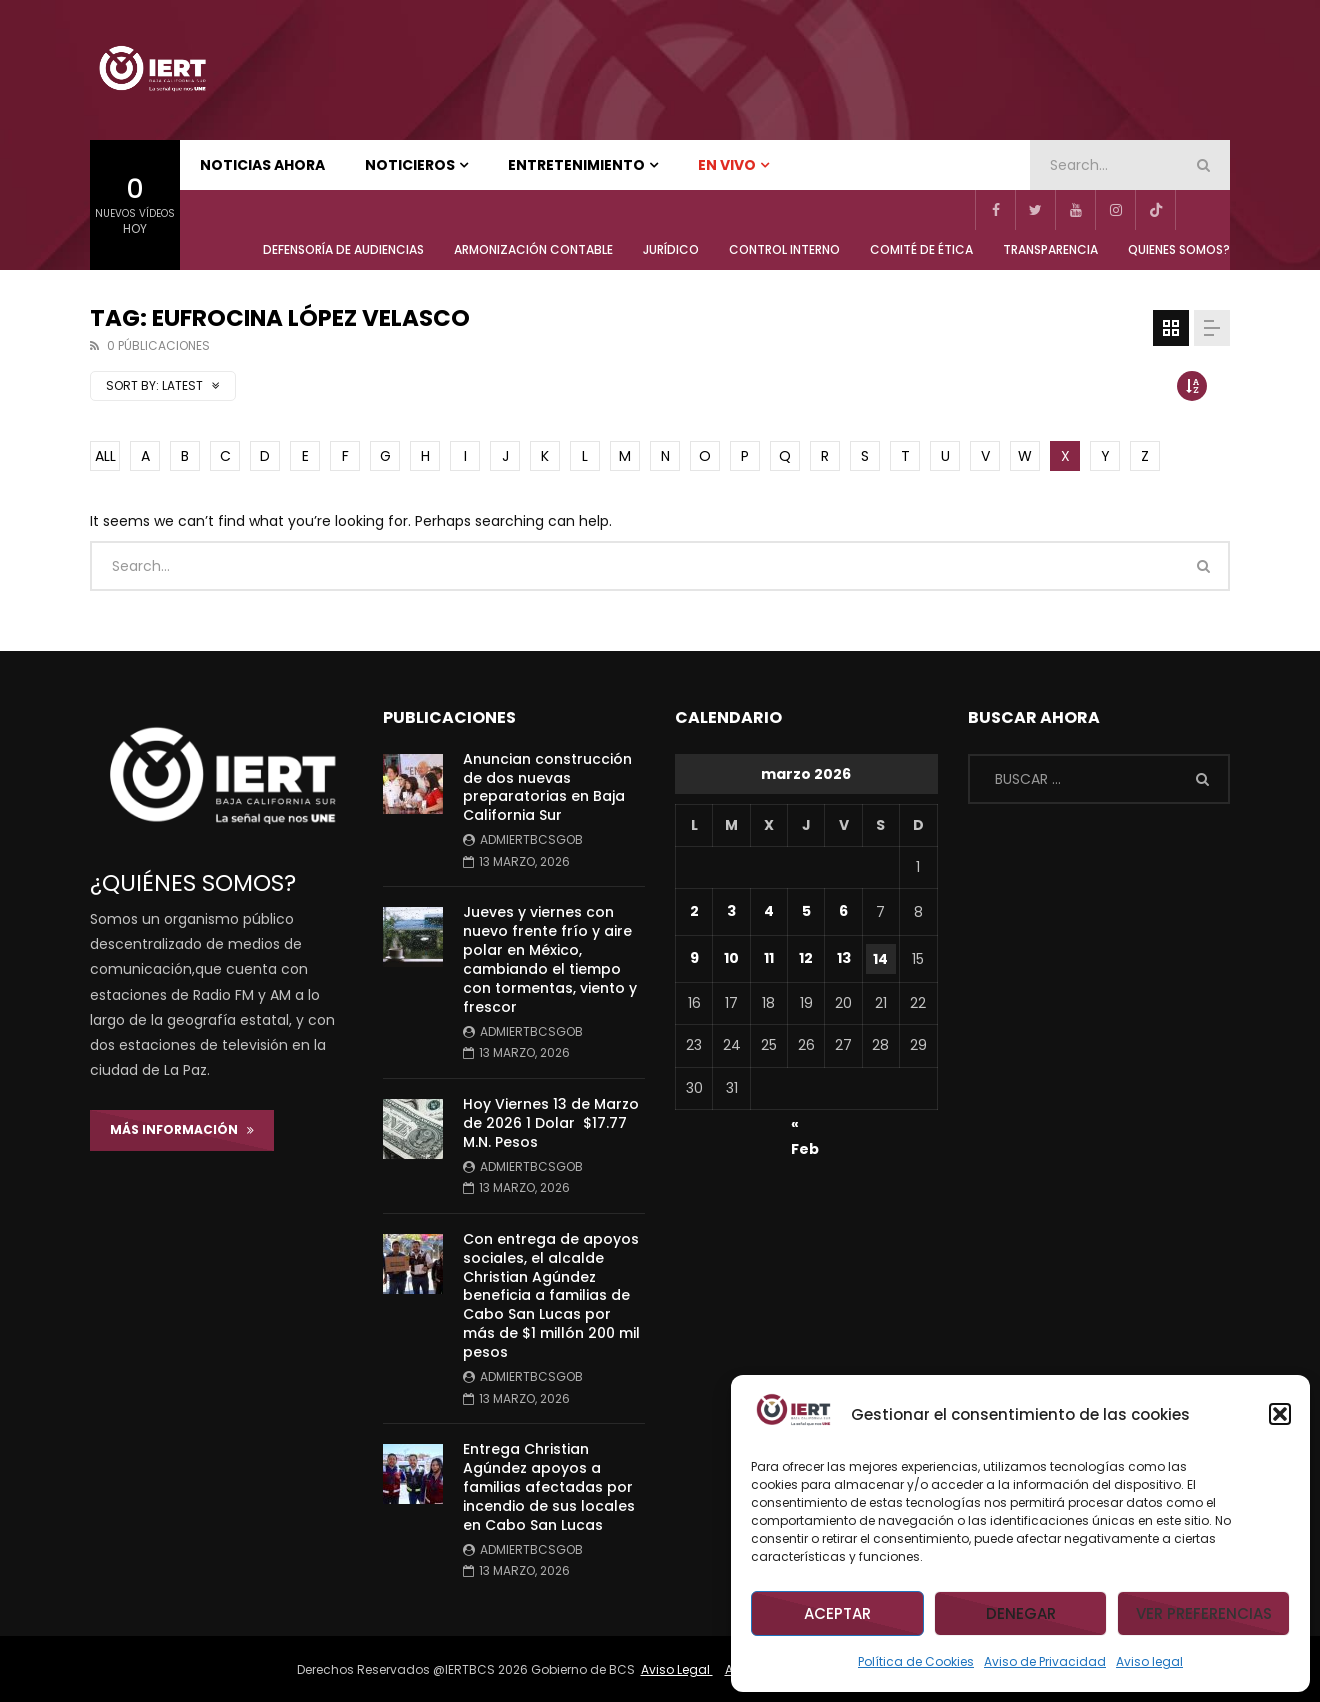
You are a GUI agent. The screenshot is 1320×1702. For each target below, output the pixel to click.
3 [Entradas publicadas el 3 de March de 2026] (731, 911)
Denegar (1021, 1613)
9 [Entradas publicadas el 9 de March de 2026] (694, 958)
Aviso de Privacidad (1045, 1661)
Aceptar (837, 1613)
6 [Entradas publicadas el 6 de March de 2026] (843, 911)
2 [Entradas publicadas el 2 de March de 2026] (694, 911)
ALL (105, 456)
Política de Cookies (916, 1661)
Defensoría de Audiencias (343, 249)
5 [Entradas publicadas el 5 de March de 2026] (806, 911)
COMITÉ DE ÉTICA (921, 249)
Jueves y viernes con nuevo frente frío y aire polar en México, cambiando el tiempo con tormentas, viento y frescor (550, 959)
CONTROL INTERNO (784, 249)
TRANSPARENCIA (1050, 249)
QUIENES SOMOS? (1179, 249)
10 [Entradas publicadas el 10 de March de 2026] (731, 958)
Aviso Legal (677, 1669)
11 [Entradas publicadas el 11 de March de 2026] (769, 958)
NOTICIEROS (410, 165)
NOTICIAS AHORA (262, 165)
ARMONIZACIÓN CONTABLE (533, 249)
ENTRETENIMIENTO (576, 165)
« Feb (805, 1127)
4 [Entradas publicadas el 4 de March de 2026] (769, 911)
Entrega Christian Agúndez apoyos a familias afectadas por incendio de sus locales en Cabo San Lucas (549, 1487)
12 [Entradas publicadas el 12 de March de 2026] (806, 958)
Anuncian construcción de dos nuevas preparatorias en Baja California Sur (547, 787)
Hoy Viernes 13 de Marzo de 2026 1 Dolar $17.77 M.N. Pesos (551, 1123)
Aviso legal (1149, 1661)
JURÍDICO (671, 249)
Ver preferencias (1204, 1613)
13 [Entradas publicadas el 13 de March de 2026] (844, 958)
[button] (1280, 1414)
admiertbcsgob (531, 839)
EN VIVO (727, 165)
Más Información (182, 1129)
